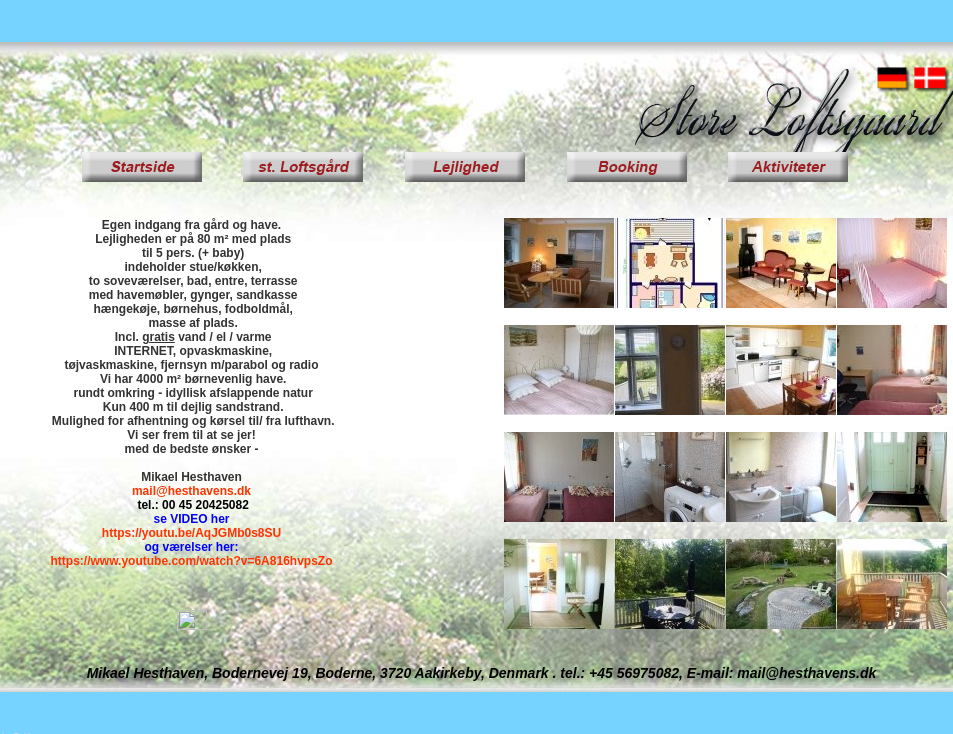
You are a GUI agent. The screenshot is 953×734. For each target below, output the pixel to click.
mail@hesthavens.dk (191, 491)
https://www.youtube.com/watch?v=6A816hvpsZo (192, 561)
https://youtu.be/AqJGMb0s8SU (191, 533)
